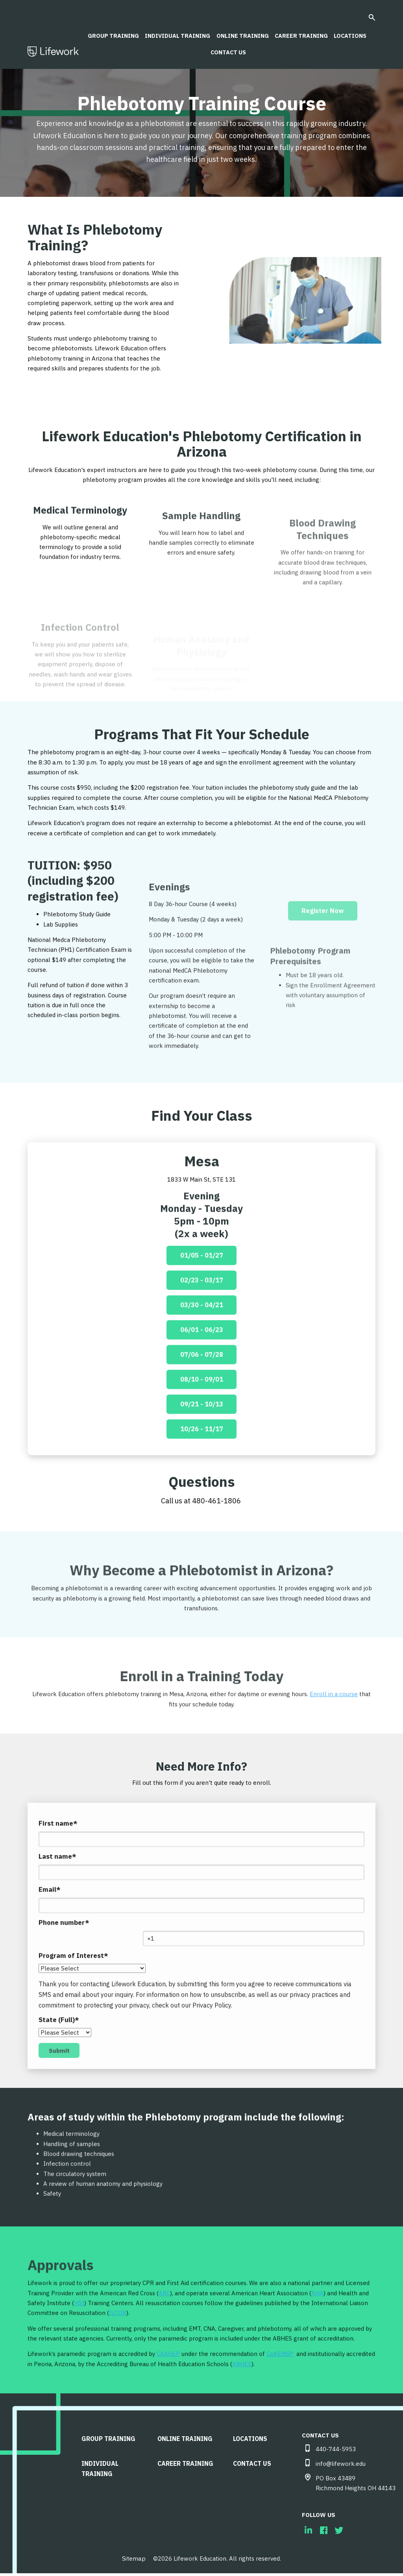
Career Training (302, 31)
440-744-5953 (336, 2452)
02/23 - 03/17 (202, 1306)
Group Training (110, 31)
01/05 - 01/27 (202, 1280)
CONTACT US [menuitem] (254, 2461)
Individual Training (176, 31)
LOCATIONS (353, 31)
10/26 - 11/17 (202, 1459)
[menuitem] (308, 2534)
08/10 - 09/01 (202, 1408)
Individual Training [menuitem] (101, 2466)
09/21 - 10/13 (202, 1434)
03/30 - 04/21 (202, 1331)
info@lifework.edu (341, 2467)
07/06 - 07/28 (202, 1383)
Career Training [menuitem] (187, 2461)
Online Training (242, 31)
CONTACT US (228, 48)
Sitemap (133, 2561)
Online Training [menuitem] (186, 2440)
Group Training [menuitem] (110, 2440)
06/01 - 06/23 (202, 1357)
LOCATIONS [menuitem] (252, 2440)
